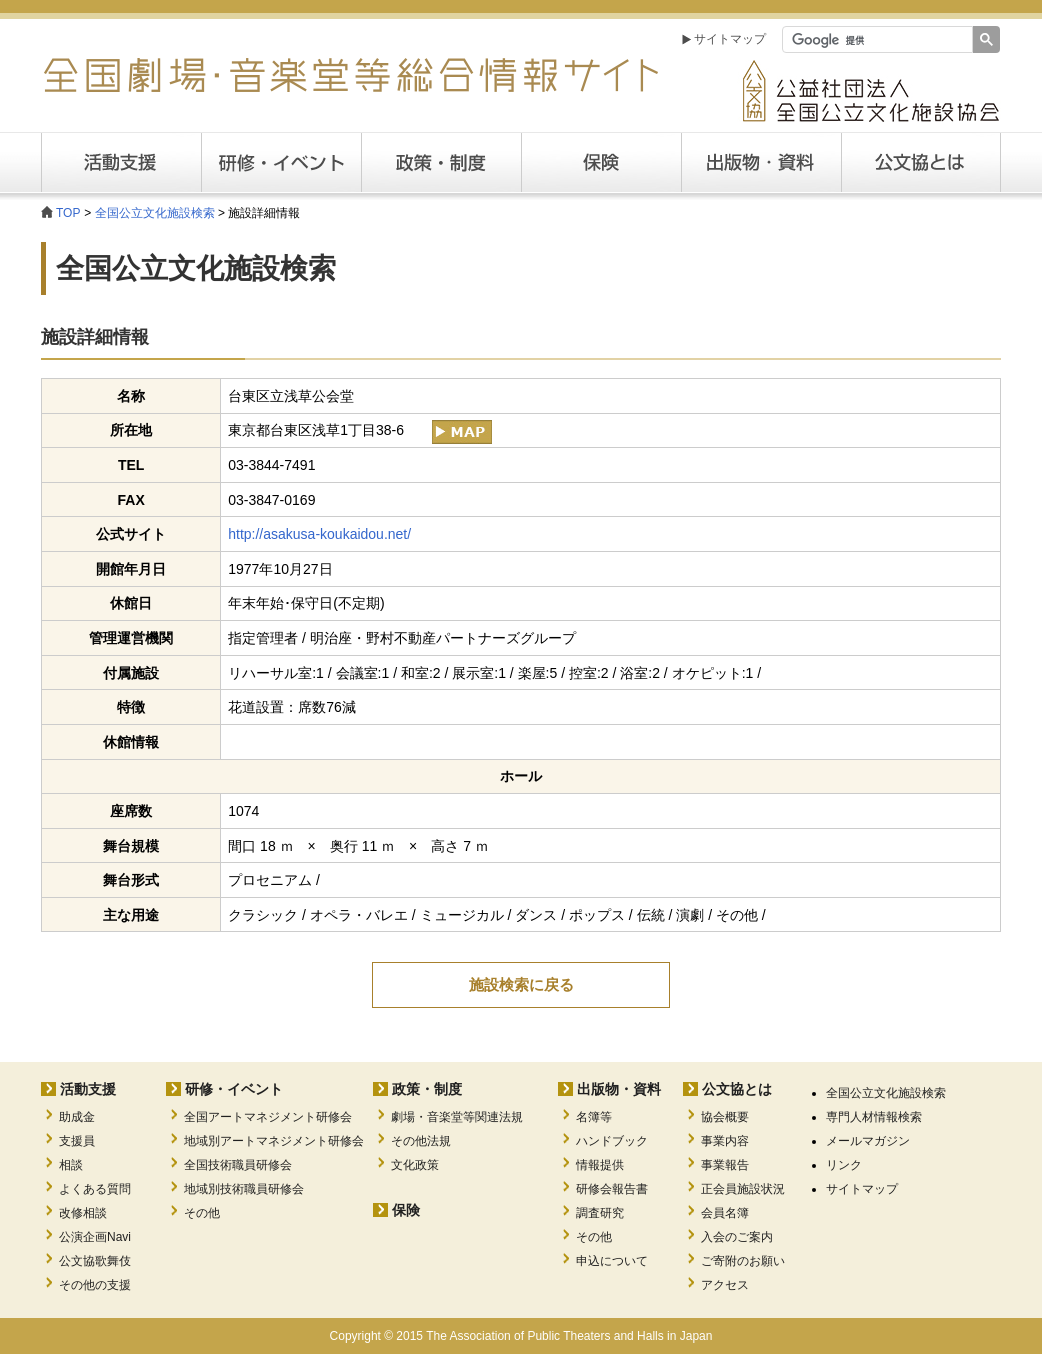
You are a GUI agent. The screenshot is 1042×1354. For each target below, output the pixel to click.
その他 (202, 1213)
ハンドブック (612, 1141)
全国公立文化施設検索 (155, 213)
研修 (281, 162)
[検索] (875, 40)
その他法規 (421, 1141)
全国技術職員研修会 (238, 1165)
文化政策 (415, 1165)
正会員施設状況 (743, 1189)
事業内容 (725, 1141)
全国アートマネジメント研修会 (268, 1117)
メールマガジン (868, 1141)
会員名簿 (725, 1213)
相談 (71, 1165)
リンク (844, 1165)
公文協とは (1000, 162)
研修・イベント (234, 1089)
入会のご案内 (737, 1237)
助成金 (77, 1117)
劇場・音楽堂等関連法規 (457, 1117)
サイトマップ (730, 39)
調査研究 (600, 1213)
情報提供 (600, 1165)
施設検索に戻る (521, 984)
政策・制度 (441, 162)
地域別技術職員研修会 (244, 1189)
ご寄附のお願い (743, 1261)
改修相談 (83, 1213)
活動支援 (121, 162)
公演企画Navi (95, 1237)
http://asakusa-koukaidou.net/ (319, 534)
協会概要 (725, 1117)
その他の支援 (95, 1285)
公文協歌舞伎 (95, 1261)
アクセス (725, 1285)
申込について (612, 1261)
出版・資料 (761, 162)
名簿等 (594, 1117)
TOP (68, 213)
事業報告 (725, 1165)
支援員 (77, 1141)
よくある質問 (95, 1189)
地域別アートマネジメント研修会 (274, 1141)
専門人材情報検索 (874, 1117)
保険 (601, 162)
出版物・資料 (619, 1089)
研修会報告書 (612, 1189)
